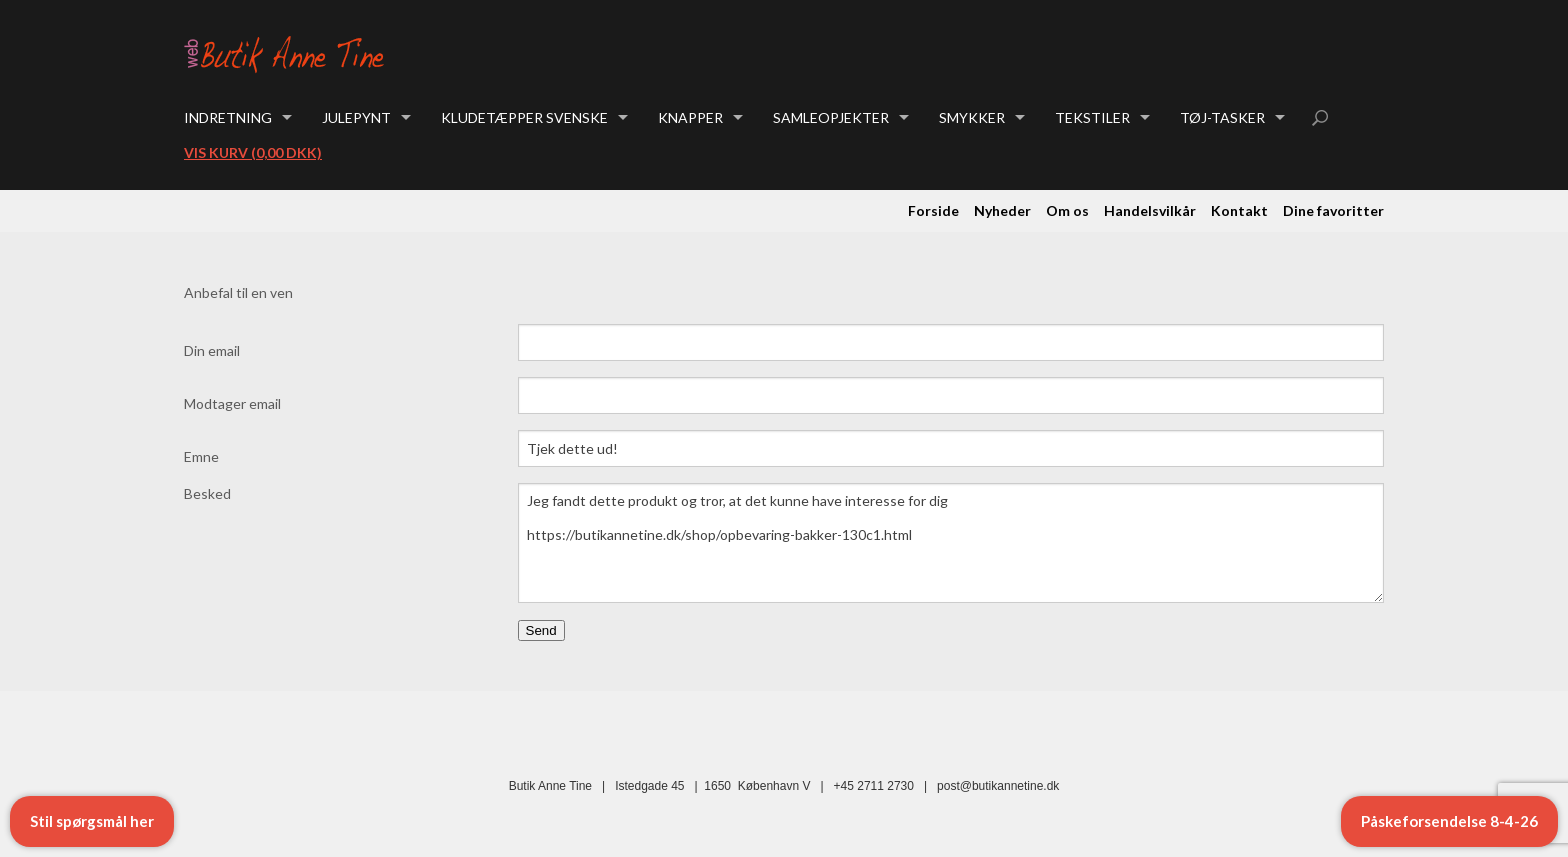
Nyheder (1002, 210)
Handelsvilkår (1150, 210)
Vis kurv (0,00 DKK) (253, 152)
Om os (1067, 210)
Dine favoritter (1333, 210)
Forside (933, 210)
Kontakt (1239, 210)
